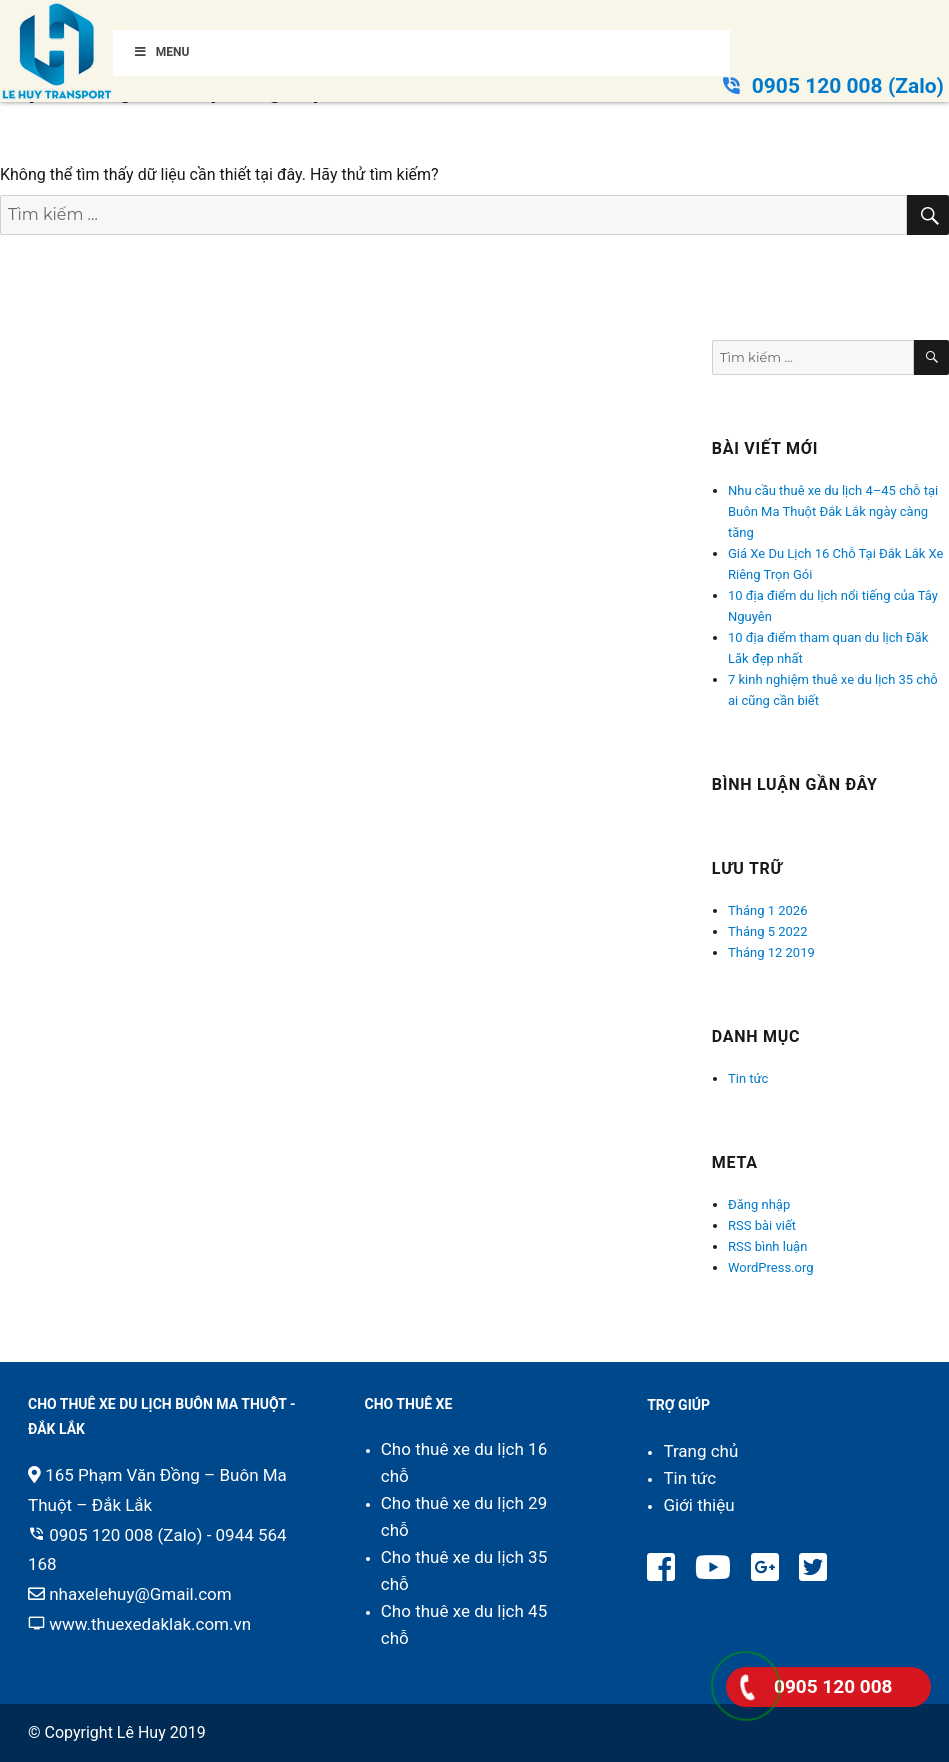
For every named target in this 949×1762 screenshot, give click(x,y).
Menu (161, 52)
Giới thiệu (698, 1505)
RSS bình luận (767, 1246)
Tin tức (748, 1078)
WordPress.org (771, 1267)
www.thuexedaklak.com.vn (150, 1624)
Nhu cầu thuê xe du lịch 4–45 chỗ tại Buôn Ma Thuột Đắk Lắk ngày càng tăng (833, 511)
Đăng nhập (759, 1204)
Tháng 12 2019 (771, 952)
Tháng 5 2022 (767, 931)
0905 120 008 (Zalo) (848, 86)
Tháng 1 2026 (767, 910)
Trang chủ (700, 1451)
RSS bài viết (762, 1225)
